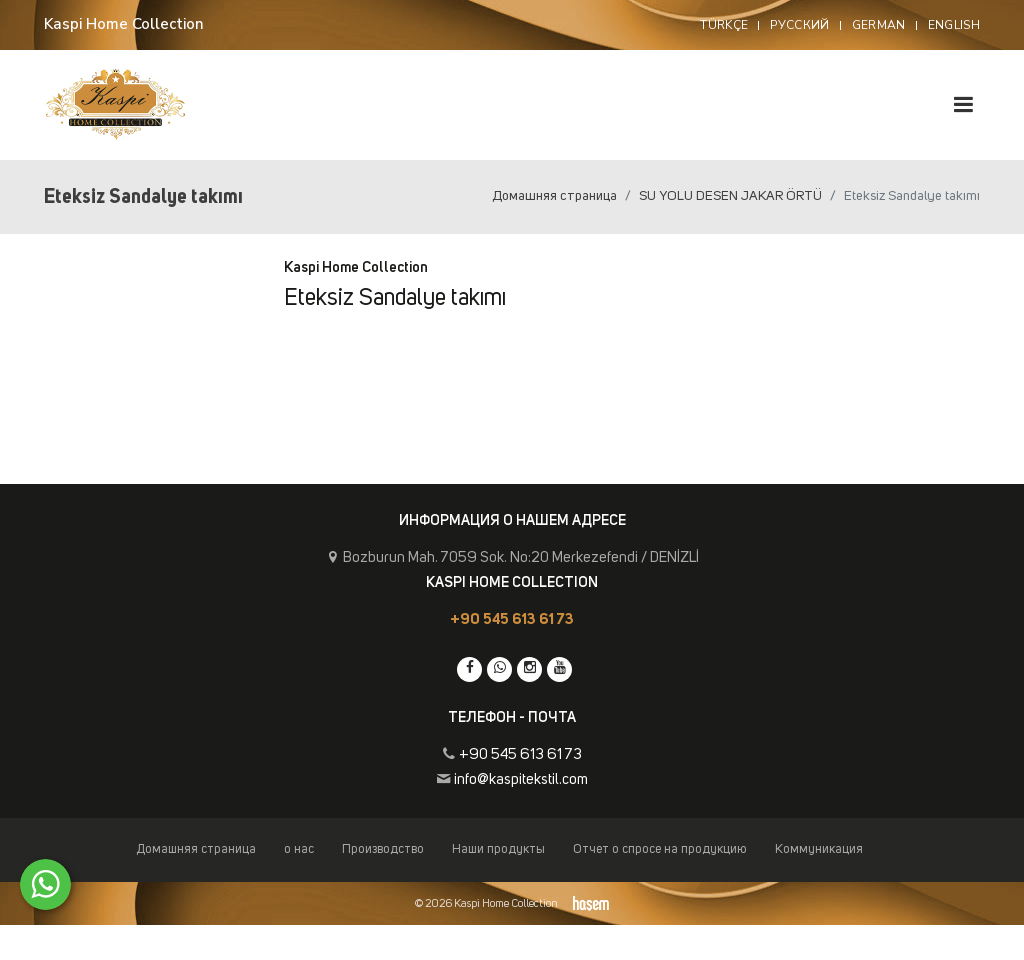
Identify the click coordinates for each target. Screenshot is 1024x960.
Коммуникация (819, 849)
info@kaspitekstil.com (521, 779)
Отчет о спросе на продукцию (660, 849)
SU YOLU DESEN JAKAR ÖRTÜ (730, 196)
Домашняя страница (554, 196)
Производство (383, 849)
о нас (299, 849)
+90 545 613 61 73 (512, 619)
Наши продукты (498, 849)
